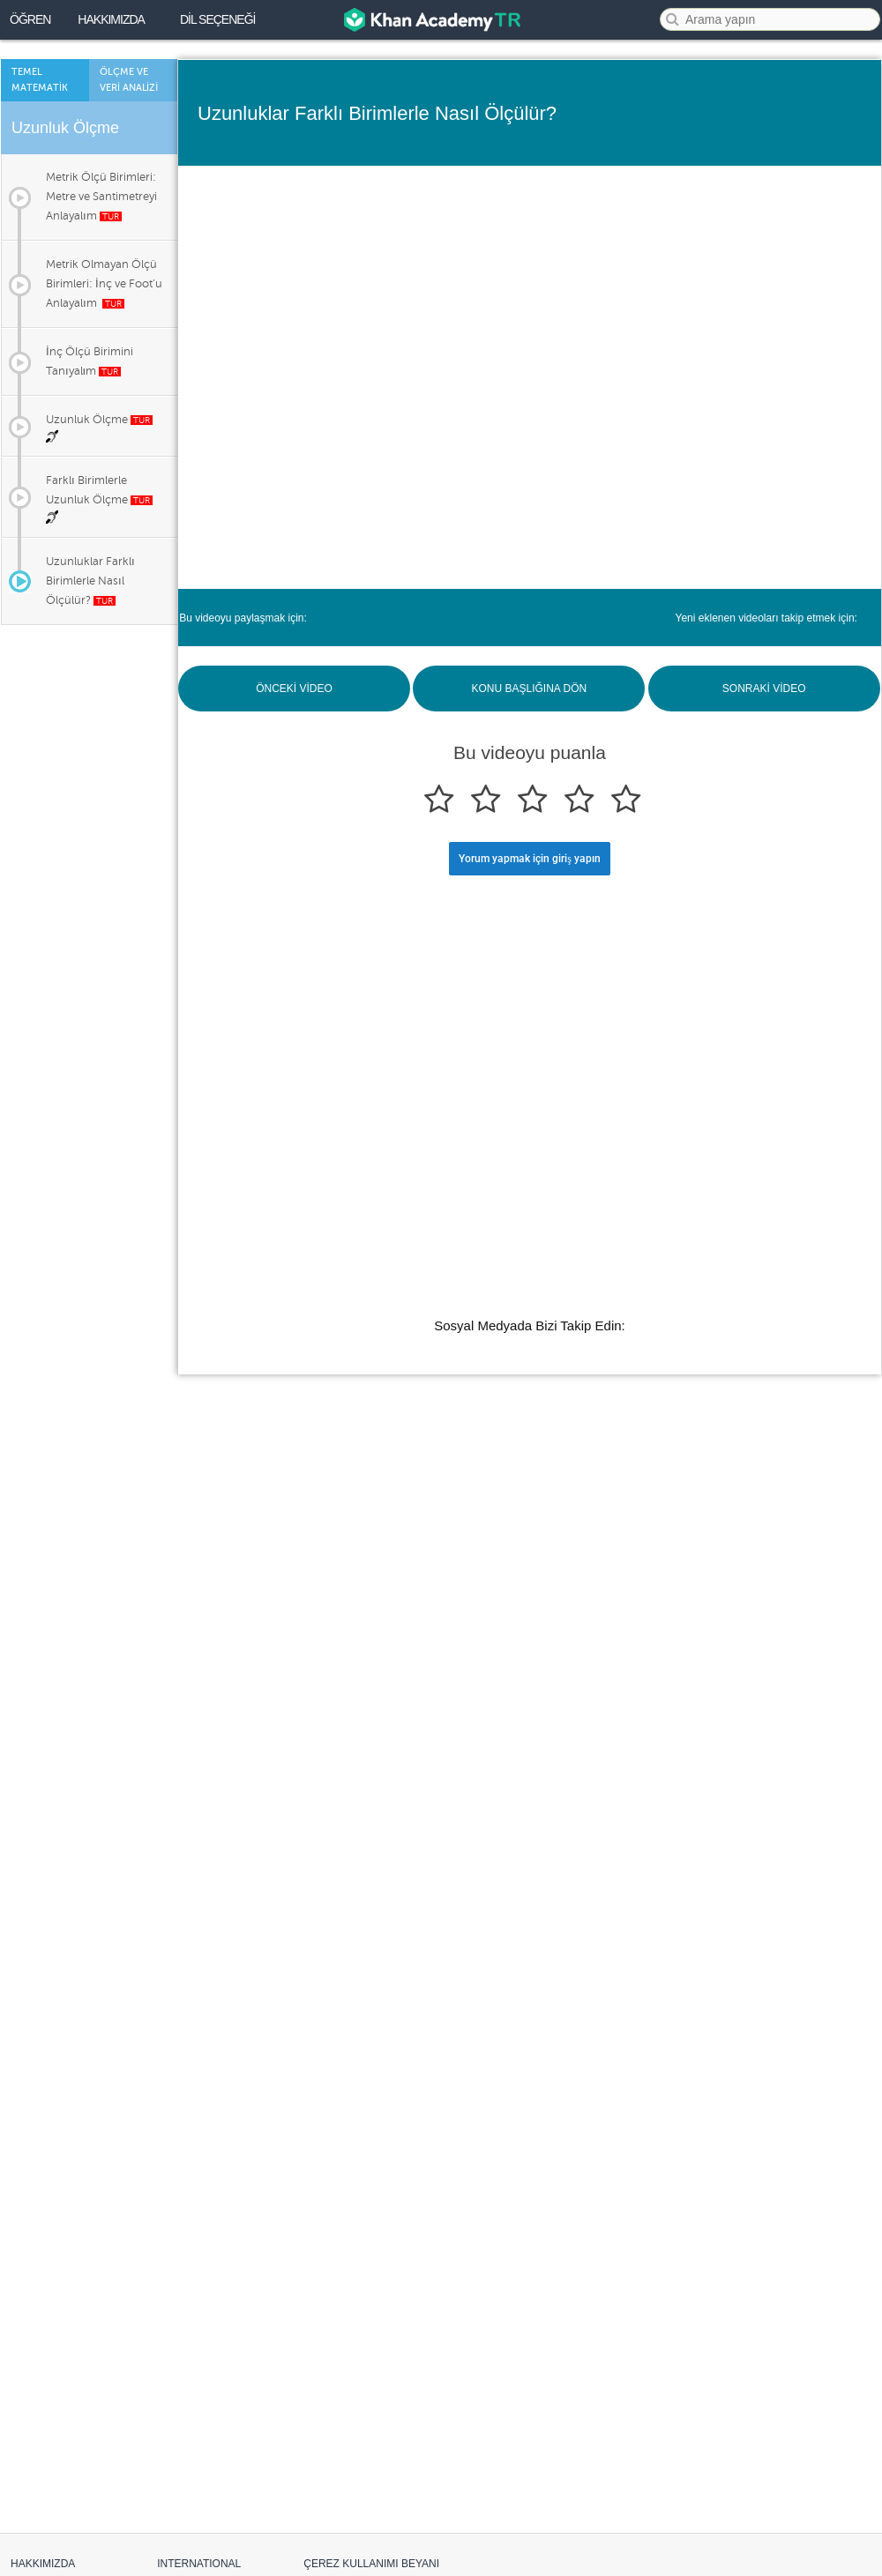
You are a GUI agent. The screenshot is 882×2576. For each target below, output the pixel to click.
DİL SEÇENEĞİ (218, 19)
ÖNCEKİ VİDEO (294, 688)
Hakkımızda (111, 19)
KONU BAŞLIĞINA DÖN (529, 688)
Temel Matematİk (39, 79)
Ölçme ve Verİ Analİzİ (129, 79)
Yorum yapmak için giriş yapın (530, 858)
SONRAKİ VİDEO (764, 688)
